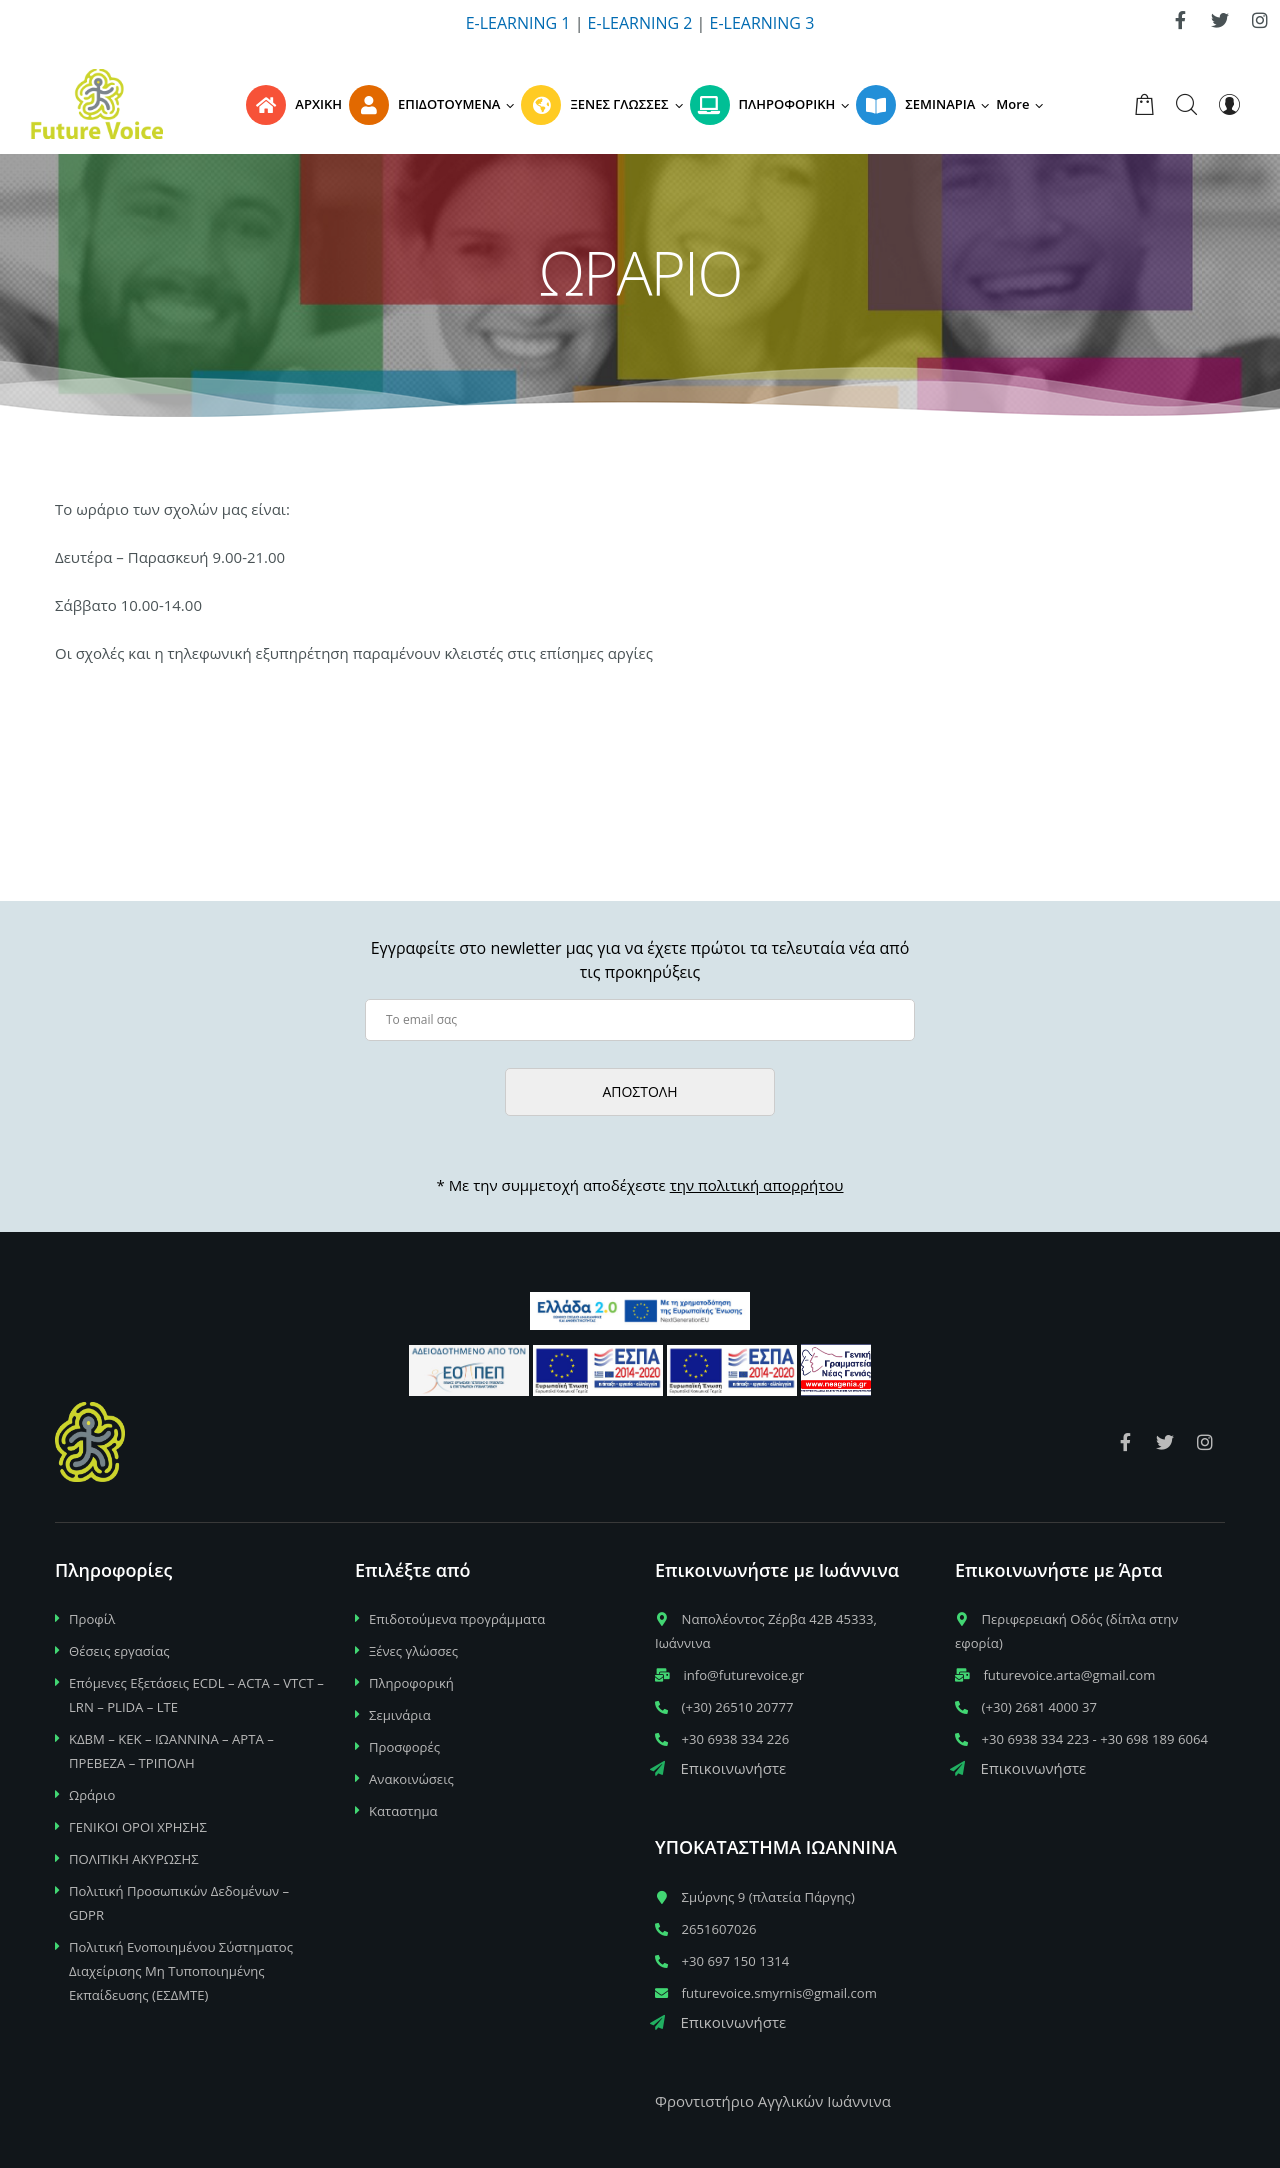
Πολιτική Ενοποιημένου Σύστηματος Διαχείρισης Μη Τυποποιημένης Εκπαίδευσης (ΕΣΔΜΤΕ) (181, 1971)
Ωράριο (92, 1795)
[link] (1180, 20)
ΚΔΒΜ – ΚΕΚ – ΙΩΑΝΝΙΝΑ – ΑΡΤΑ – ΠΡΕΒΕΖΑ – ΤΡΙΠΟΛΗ (171, 1751)
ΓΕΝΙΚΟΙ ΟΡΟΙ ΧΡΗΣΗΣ (138, 1827)
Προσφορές (404, 1747)
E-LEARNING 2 (640, 23)
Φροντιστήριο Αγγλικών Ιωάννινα (773, 2101)
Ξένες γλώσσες (413, 1651)
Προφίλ (92, 1619)
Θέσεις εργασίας (119, 1651)
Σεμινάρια (400, 1715)
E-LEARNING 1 (518, 23)
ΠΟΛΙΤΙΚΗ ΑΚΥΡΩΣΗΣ (134, 1859)
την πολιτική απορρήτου (757, 1185)
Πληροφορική (411, 1683)
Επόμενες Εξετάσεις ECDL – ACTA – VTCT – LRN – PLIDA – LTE (196, 1695)
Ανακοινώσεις (411, 1779)
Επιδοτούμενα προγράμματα (457, 1619)
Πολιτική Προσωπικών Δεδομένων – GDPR (179, 1903)
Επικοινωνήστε (718, 1768)
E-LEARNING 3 (762, 23)
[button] (1023, 104)
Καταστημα (403, 1811)
